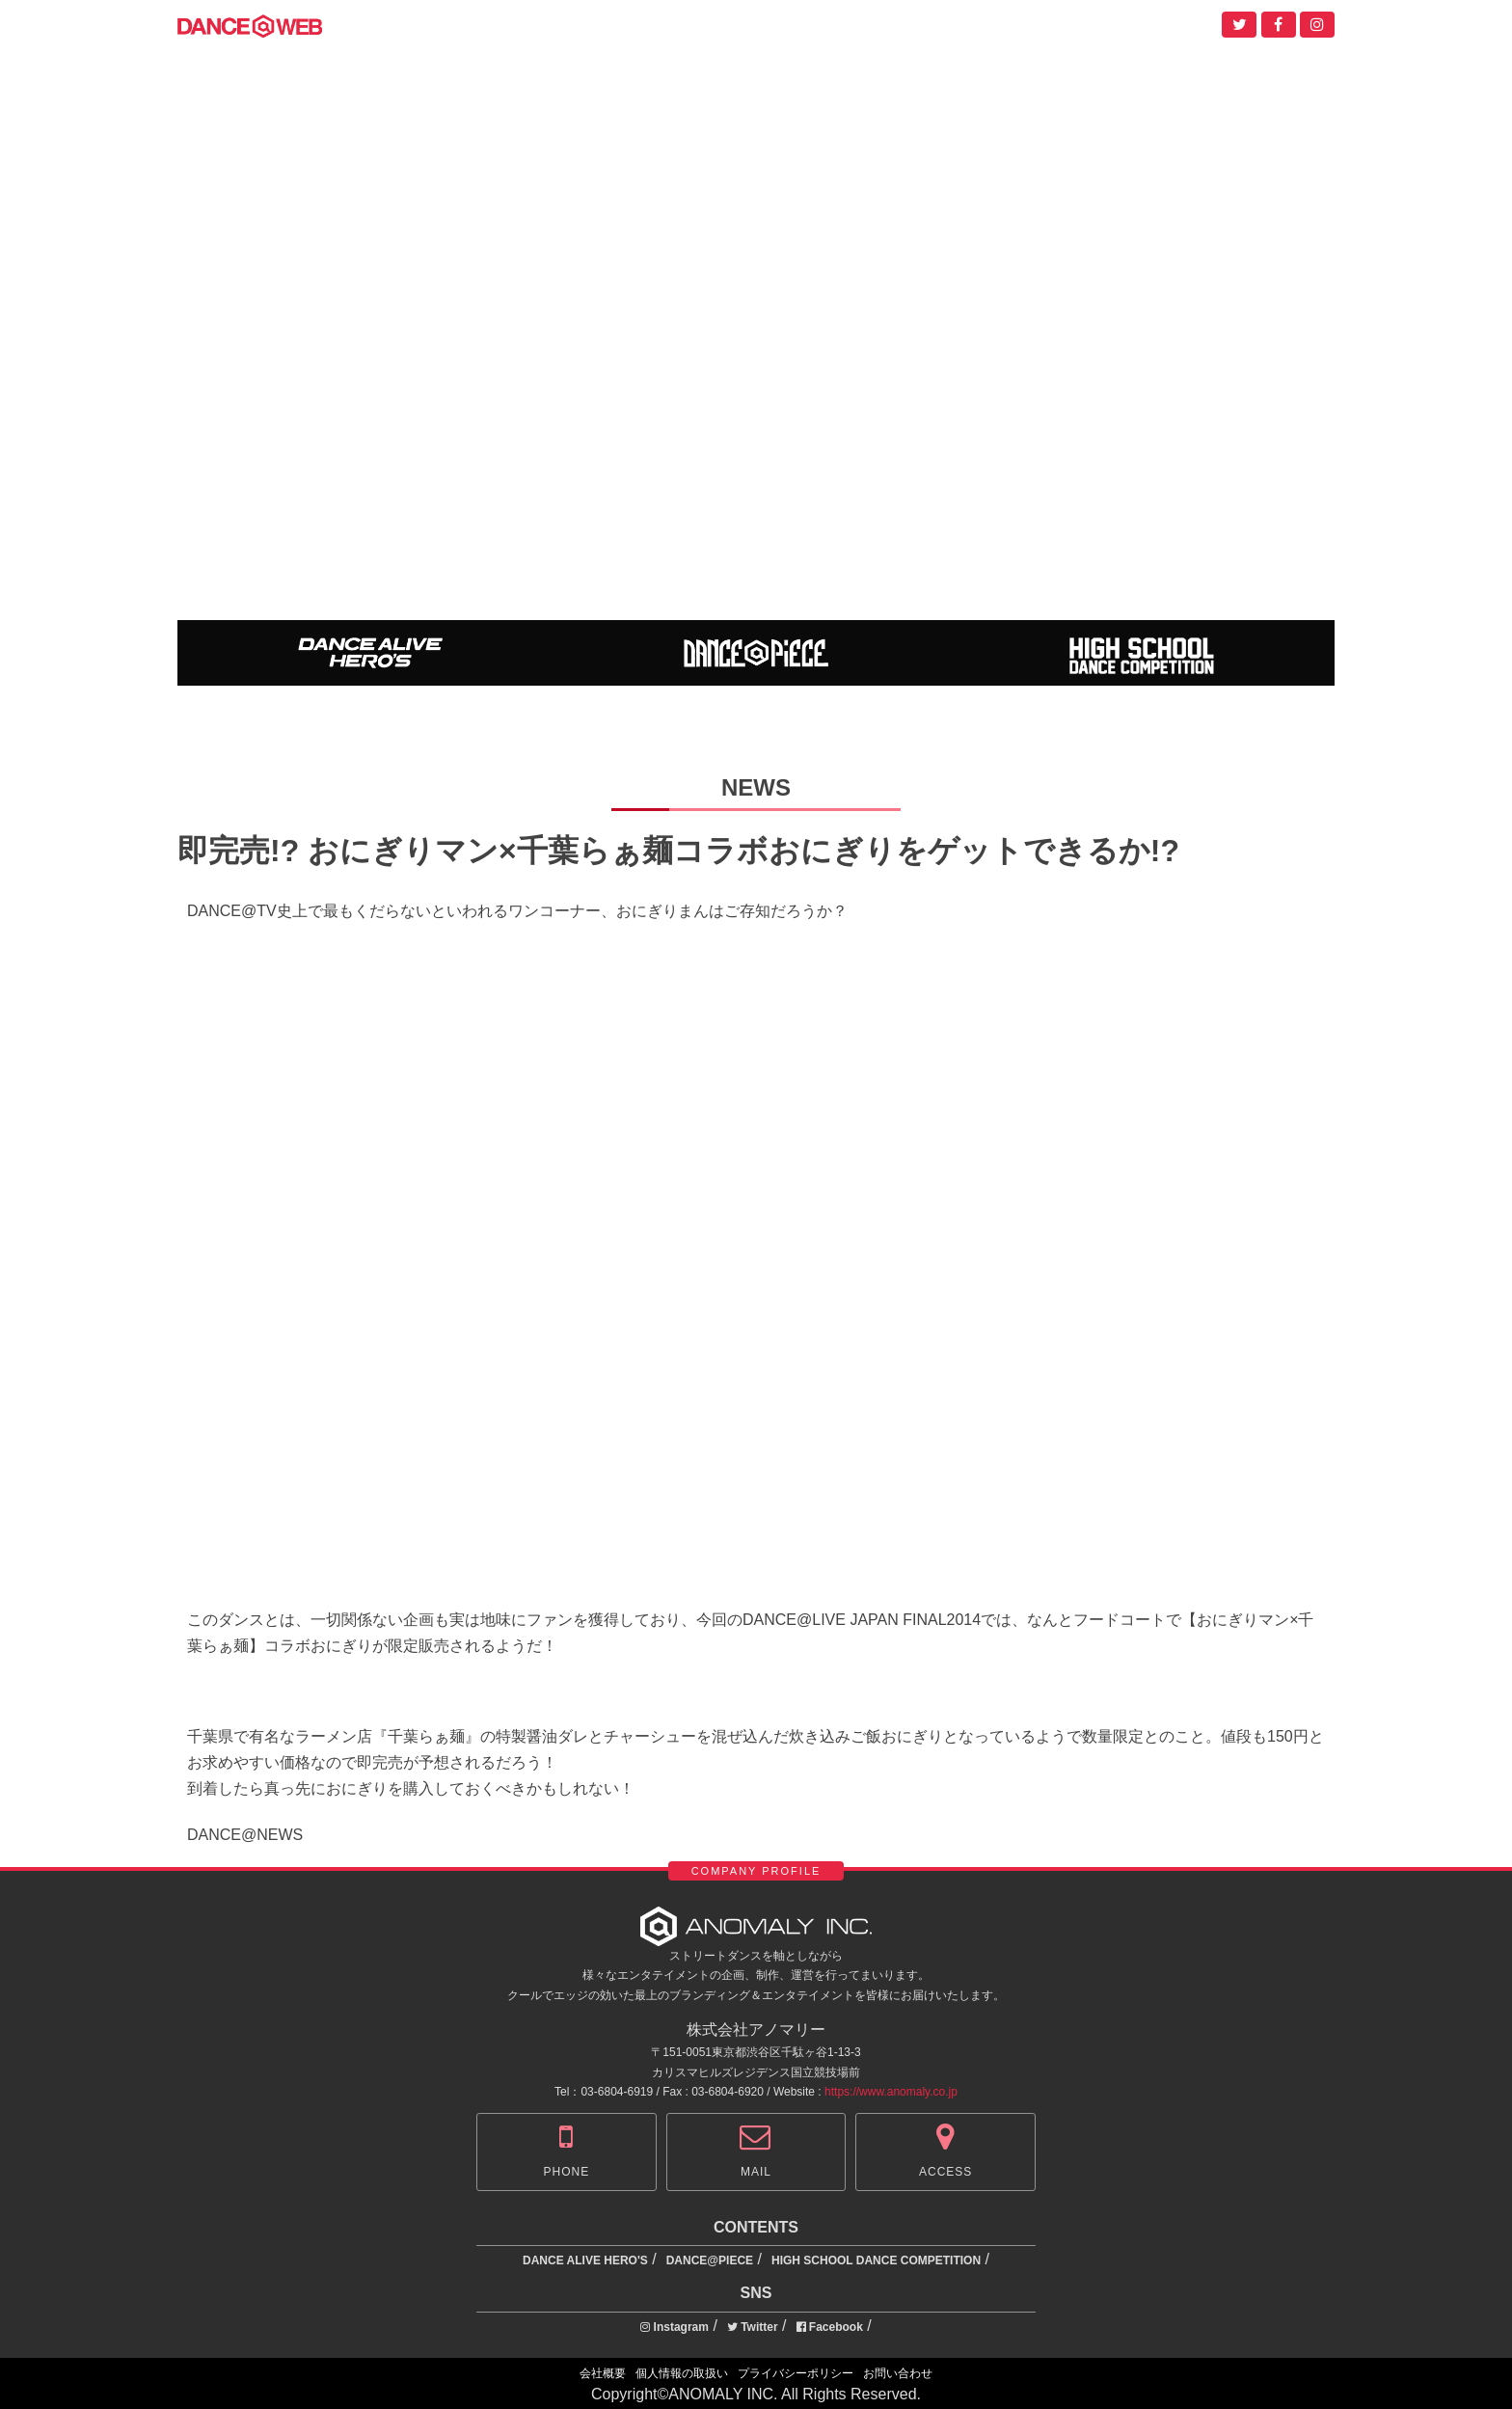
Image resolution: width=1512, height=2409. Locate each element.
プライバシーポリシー (795, 2373)
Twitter (752, 2327)
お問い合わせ (897, 2373)
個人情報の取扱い (681, 2373)
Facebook (829, 2327)
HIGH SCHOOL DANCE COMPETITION (876, 2260)
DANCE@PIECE (709, 2260)
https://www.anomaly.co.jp (891, 2091)
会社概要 (603, 2373)
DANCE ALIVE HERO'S (585, 2260)
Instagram (674, 2327)
